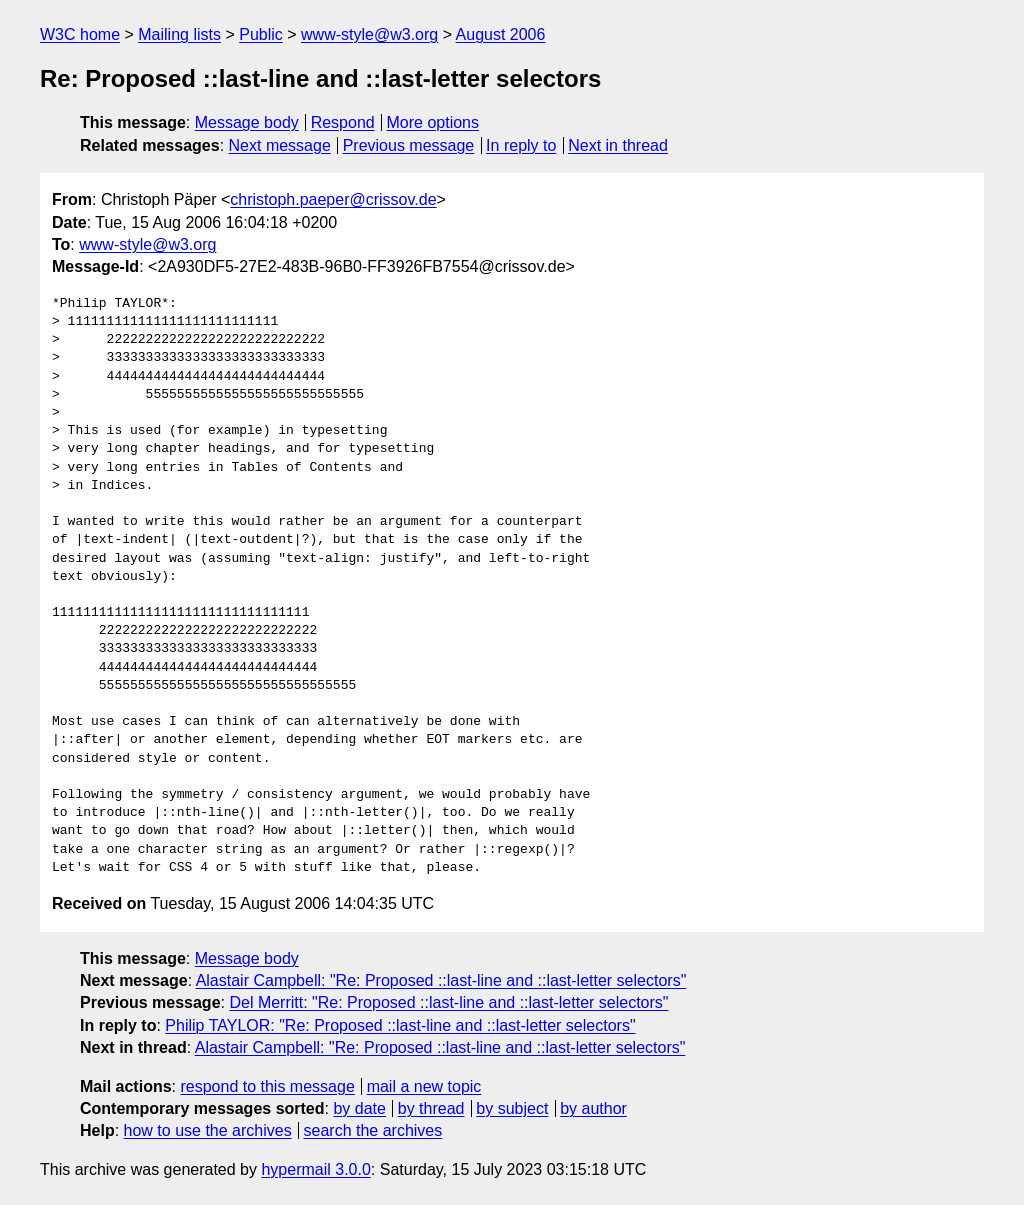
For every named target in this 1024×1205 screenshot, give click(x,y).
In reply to (521, 145)
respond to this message (267, 1086)
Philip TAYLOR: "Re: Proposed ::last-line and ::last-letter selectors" (400, 1025)
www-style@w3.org (369, 34)
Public (261, 34)
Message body (247, 122)
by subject (512, 1108)
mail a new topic (424, 1086)
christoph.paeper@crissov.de (333, 199)
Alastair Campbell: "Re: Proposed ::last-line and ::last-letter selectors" (441, 980)
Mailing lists (179, 34)
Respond (343, 122)
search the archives (373, 1130)
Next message (280, 145)
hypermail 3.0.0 (315, 1169)
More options (433, 122)
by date (359, 1108)
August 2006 (501, 34)
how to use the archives (208, 1130)
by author (593, 1108)
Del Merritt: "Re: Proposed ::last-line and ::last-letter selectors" (448, 1002)
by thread (431, 1108)
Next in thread (618, 145)
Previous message (409, 145)
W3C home (80, 34)
